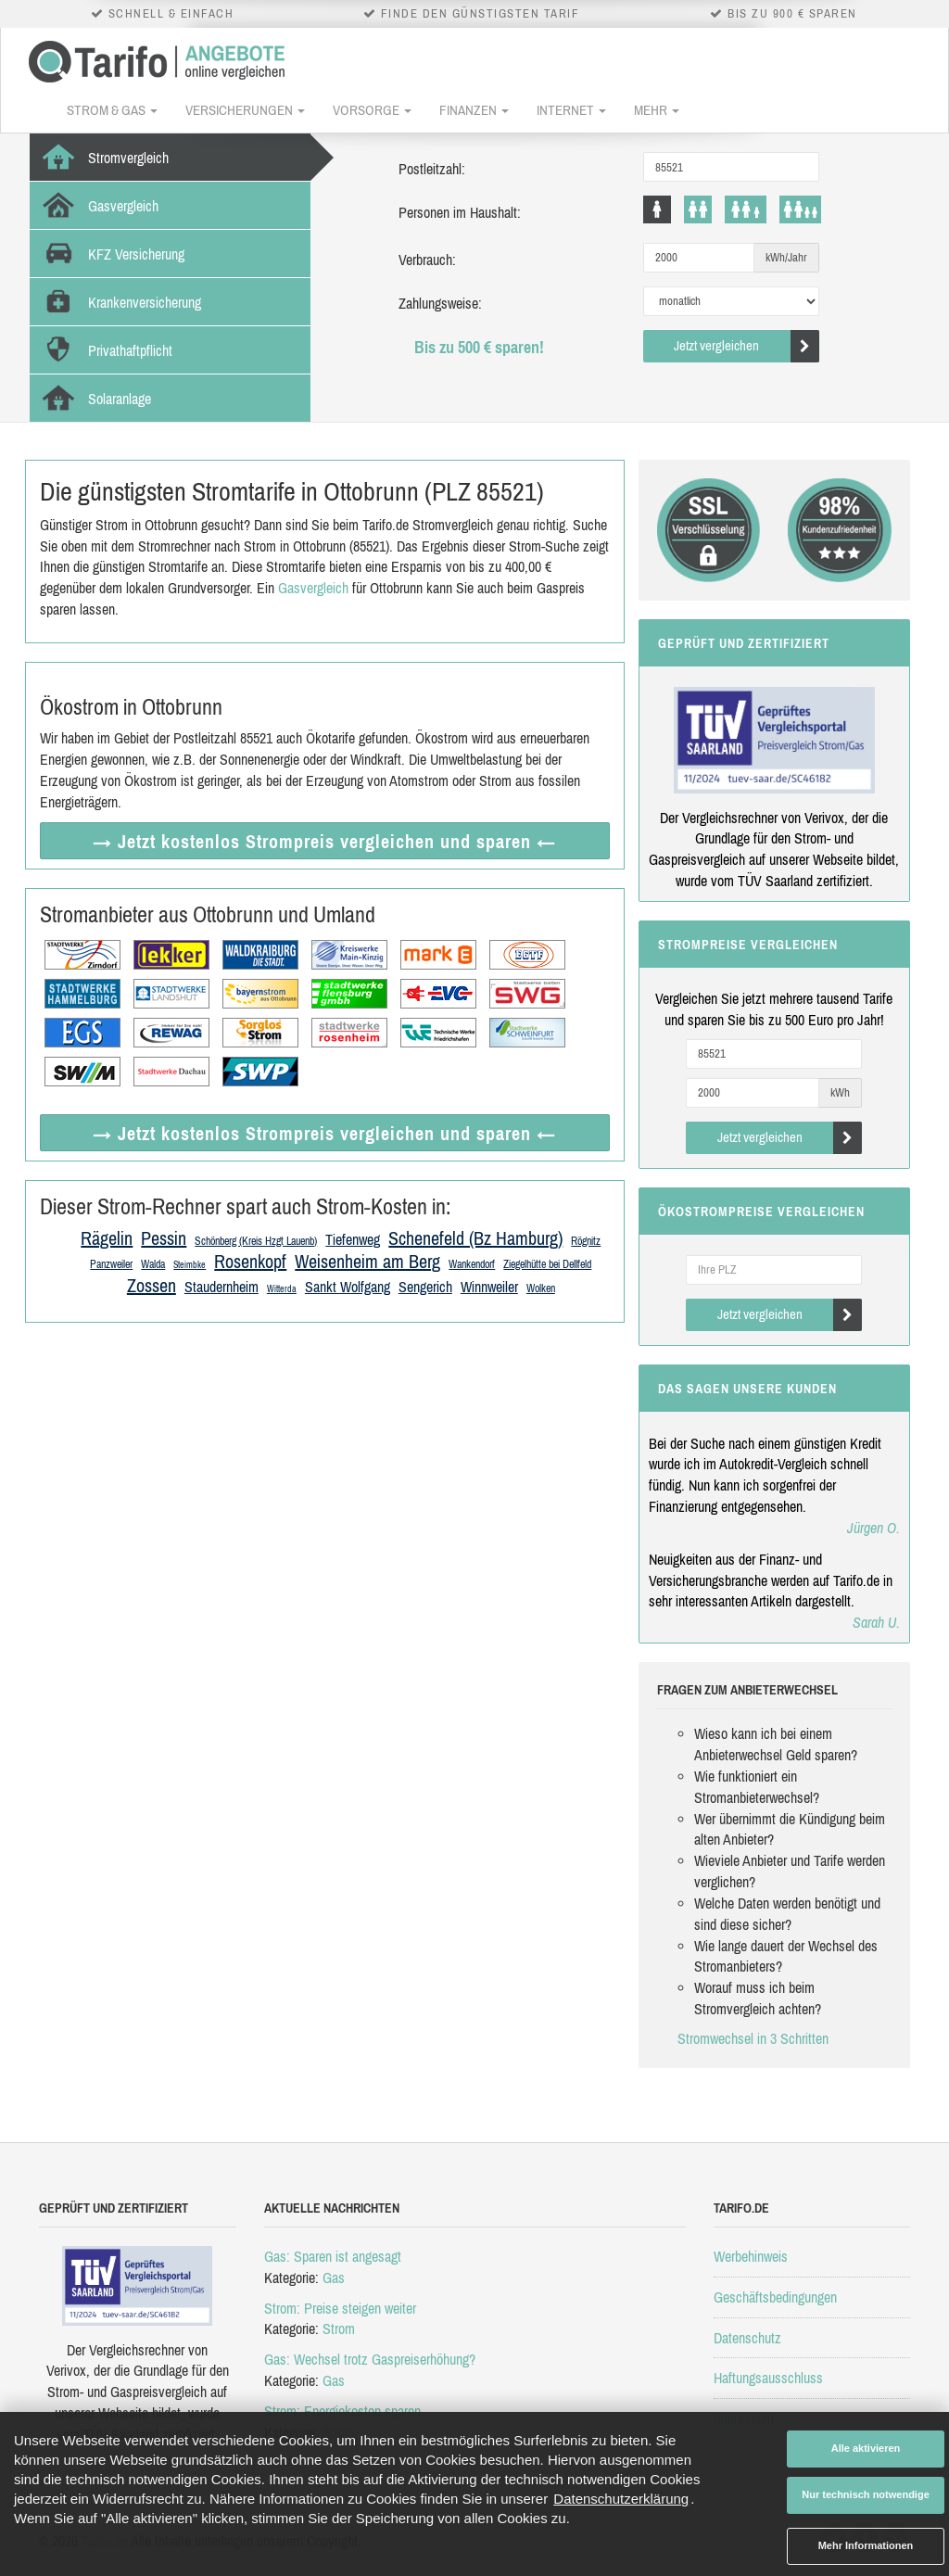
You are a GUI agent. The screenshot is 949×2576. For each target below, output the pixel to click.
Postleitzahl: (432, 168)
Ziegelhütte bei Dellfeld (547, 1264)
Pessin (163, 1238)
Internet (571, 110)
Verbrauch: (427, 259)
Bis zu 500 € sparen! (479, 347)
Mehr (656, 110)
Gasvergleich (313, 587)
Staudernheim (221, 1286)
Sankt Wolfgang (347, 1286)
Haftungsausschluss (768, 2377)
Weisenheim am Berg (367, 1261)
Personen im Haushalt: (460, 212)
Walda (153, 1264)
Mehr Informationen (866, 2545)
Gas (334, 2277)
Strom (339, 2328)
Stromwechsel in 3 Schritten (753, 2038)
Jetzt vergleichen (746, 346)
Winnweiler (489, 1286)
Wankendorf (472, 1264)
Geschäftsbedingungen (775, 2297)
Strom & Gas (112, 110)
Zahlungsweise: (440, 303)
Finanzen (474, 110)
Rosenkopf (250, 1261)
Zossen (151, 1285)
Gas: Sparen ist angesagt (332, 2256)
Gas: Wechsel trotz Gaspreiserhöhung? (369, 2359)
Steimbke (189, 1265)
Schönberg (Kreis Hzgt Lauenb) (256, 1241)
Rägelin (107, 1238)
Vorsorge (372, 110)
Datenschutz (747, 2337)
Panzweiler (111, 1264)
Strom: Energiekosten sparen (342, 2411)
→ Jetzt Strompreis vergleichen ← (324, 841)
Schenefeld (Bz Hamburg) (475, 1238)
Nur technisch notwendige (866, 2494)
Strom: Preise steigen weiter (340, 2308)
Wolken (540, 1288)
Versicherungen (245, 110)
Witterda (282, 1289)
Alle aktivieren (866, 2448)
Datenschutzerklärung (621, 2498)
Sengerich (425, 1286)
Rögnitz (586, 1241)
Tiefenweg (352, 1239)
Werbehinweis (751, 2256)
